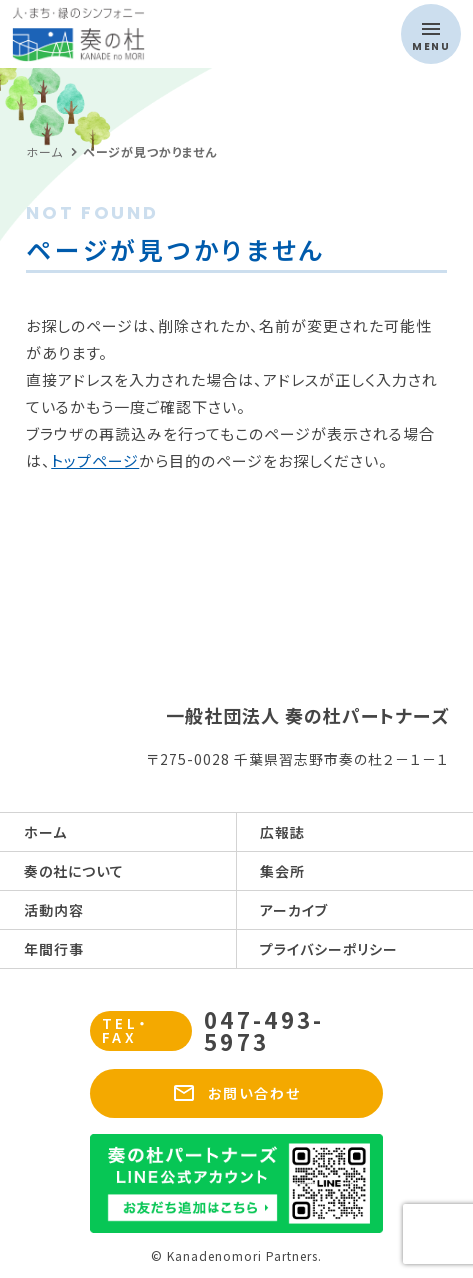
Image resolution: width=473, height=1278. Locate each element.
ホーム (45, 832)
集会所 (282, 871)
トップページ (95, 460)
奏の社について (74, 871)
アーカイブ (294, 910)
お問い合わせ (237, 1093)
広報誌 (282, 832)
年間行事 (54, 949)
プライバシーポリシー (329, 949)
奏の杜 (106, 34)
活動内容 (54, 910)
